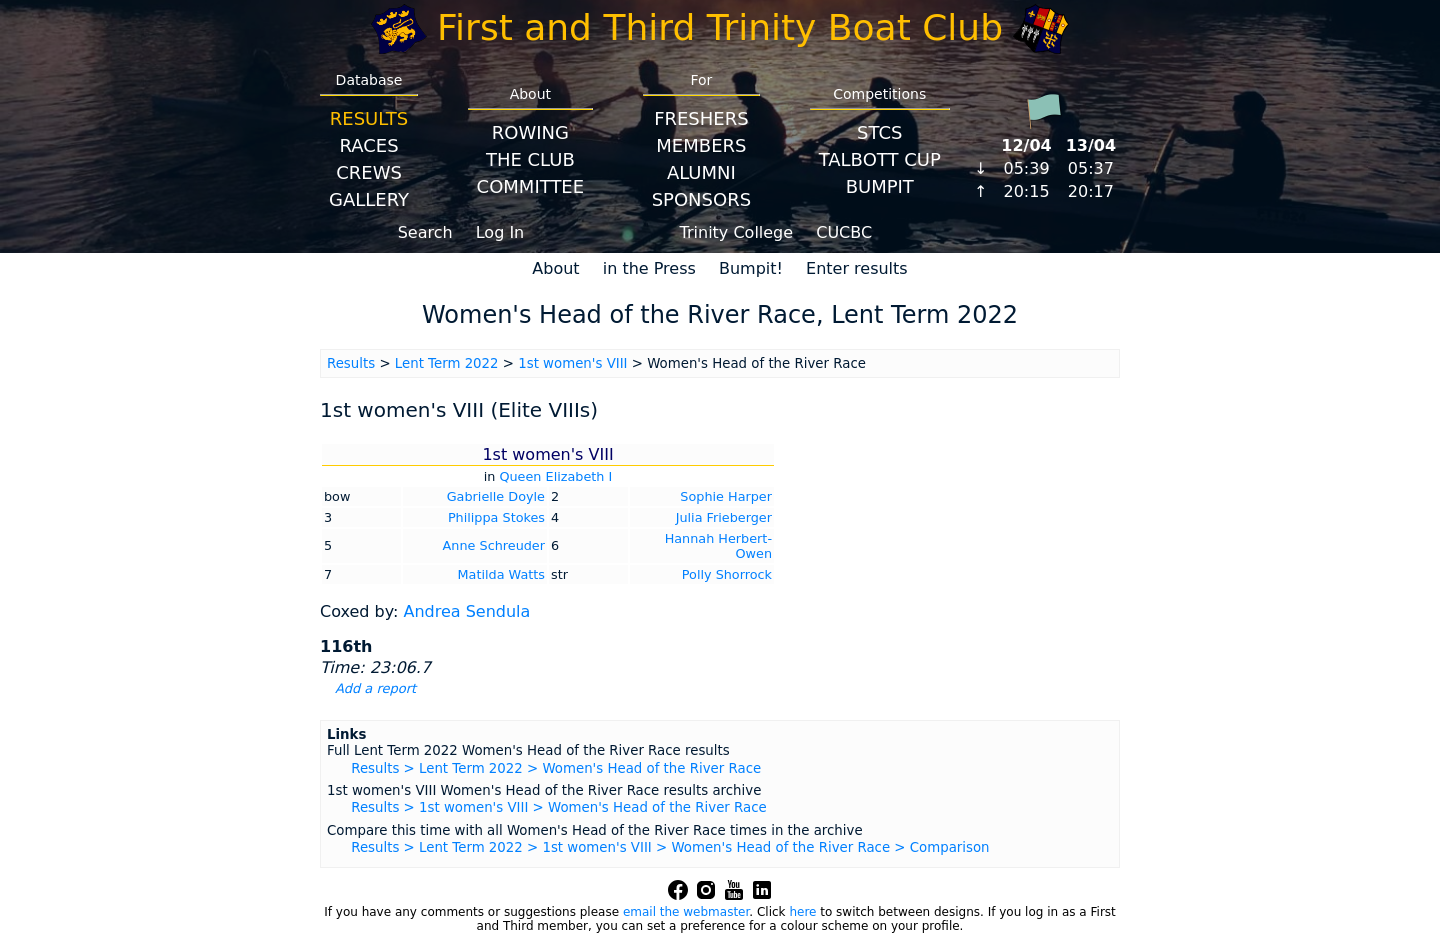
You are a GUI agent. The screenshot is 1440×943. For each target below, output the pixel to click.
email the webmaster (686, 912)
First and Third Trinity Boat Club (720, 27)
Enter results (857, 268)
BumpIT (880, 186)
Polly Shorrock (727, 574)
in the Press (649, 268)
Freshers (701, 118)
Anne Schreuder (494, 545)
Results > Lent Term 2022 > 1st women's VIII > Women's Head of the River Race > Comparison (670, 847)
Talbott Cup (880, 159)
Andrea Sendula (466, 611)
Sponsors (701, 199)
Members (701, 145)
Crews (369, 172)
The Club (530, 159)
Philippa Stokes (496, 517)
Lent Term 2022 (447, 363)
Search (425, 232)
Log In (500, 232)
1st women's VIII (572, 363)
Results (369, 118)
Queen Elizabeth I (555, 476)
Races (368, 145)
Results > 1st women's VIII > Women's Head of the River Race (558, 807)
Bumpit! (751, 268)
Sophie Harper (726, 496)
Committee (531, 186)
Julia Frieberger (724, 517)
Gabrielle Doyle (496, 496)
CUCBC (844, 232)
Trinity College (737, 232)
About (555, 268)
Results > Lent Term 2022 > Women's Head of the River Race (556, 768)
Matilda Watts (501, 574)
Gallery (369, 199)
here (802, 912)
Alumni (701, 172)
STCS (879, 132)
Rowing (530, 132)
